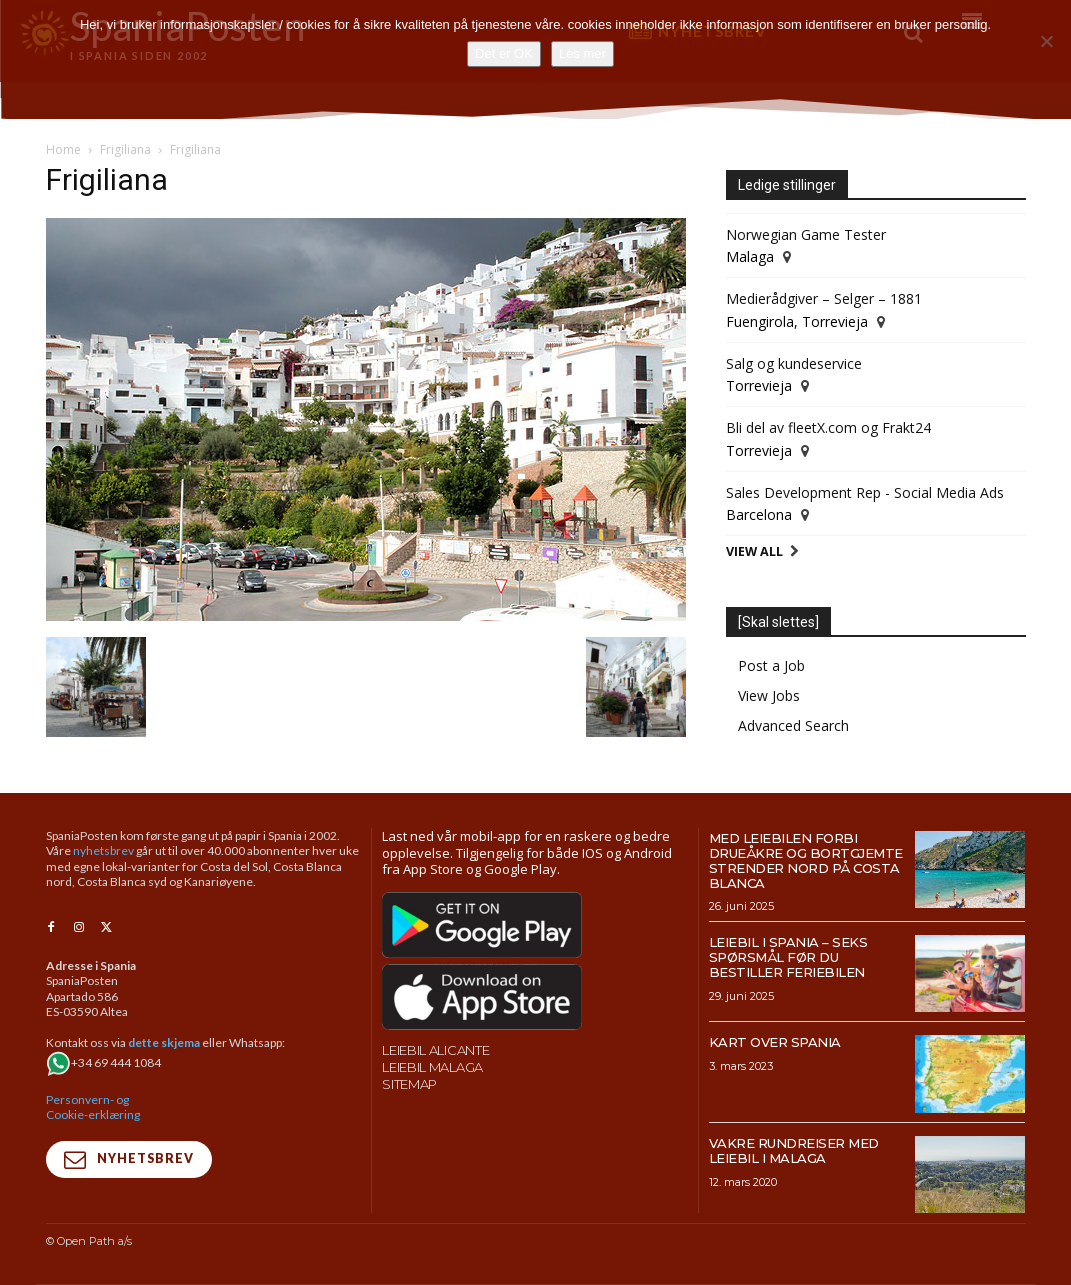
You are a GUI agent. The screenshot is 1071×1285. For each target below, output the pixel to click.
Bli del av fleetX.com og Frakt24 (828, 427)
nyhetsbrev (103, 850)
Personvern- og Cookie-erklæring (93, 1106)
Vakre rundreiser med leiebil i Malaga (794, 1150)
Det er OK (504, 53)
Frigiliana (125, 149)
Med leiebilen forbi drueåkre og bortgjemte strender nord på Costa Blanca (806, 860)
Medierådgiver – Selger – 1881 (824, 298)
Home (63, 149)
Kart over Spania (775, 1042)
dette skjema (164, 1042)
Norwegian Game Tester (806, 234)
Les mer (582, 53)
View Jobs (769, 695)
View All (754, 551)
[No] (1046, 41)
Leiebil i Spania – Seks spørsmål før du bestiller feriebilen (788, 957)
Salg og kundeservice (794, 363)
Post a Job (771, 665)
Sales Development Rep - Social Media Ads (865, 492)
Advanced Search (793, 725)
